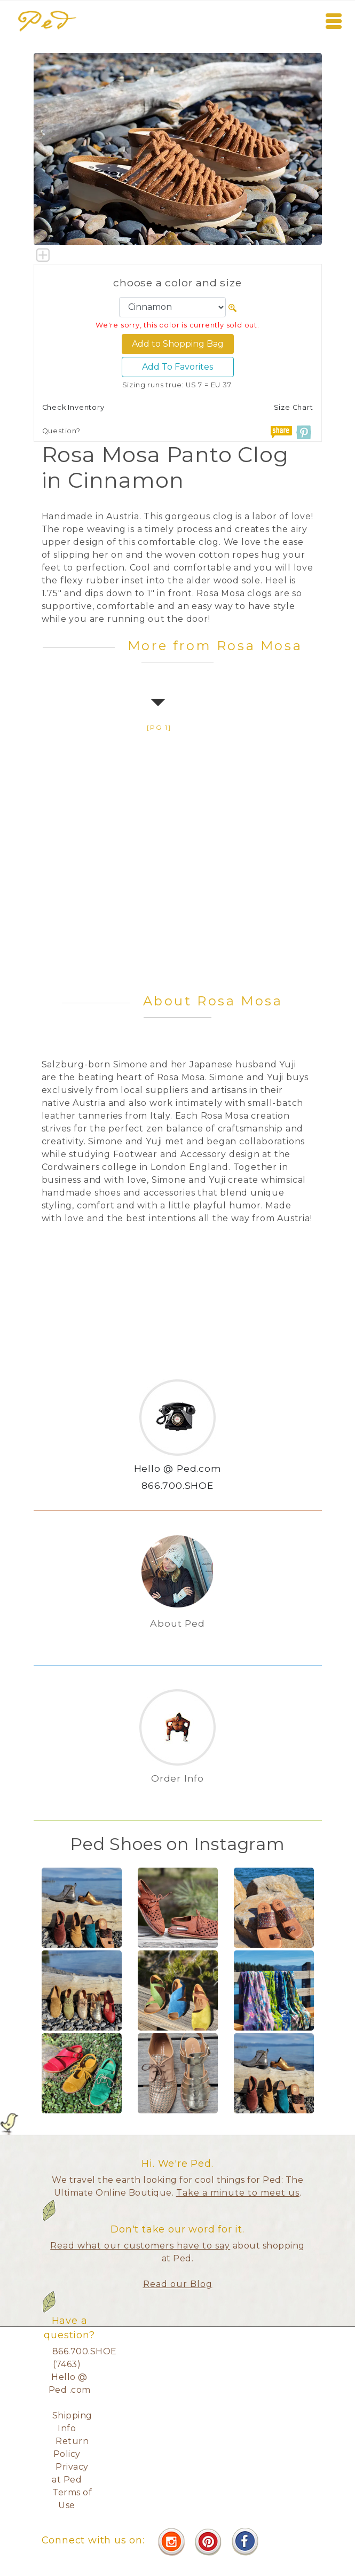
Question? (61, 431)
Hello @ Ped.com (178, 1468)
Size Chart (293, 407)
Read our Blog (177, 2284)
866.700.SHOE (177, 1485)
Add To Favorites (177, 367)
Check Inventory (73, 407)
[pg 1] (159, 727)
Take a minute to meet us (237, 2193)
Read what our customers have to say (140, 2246)
